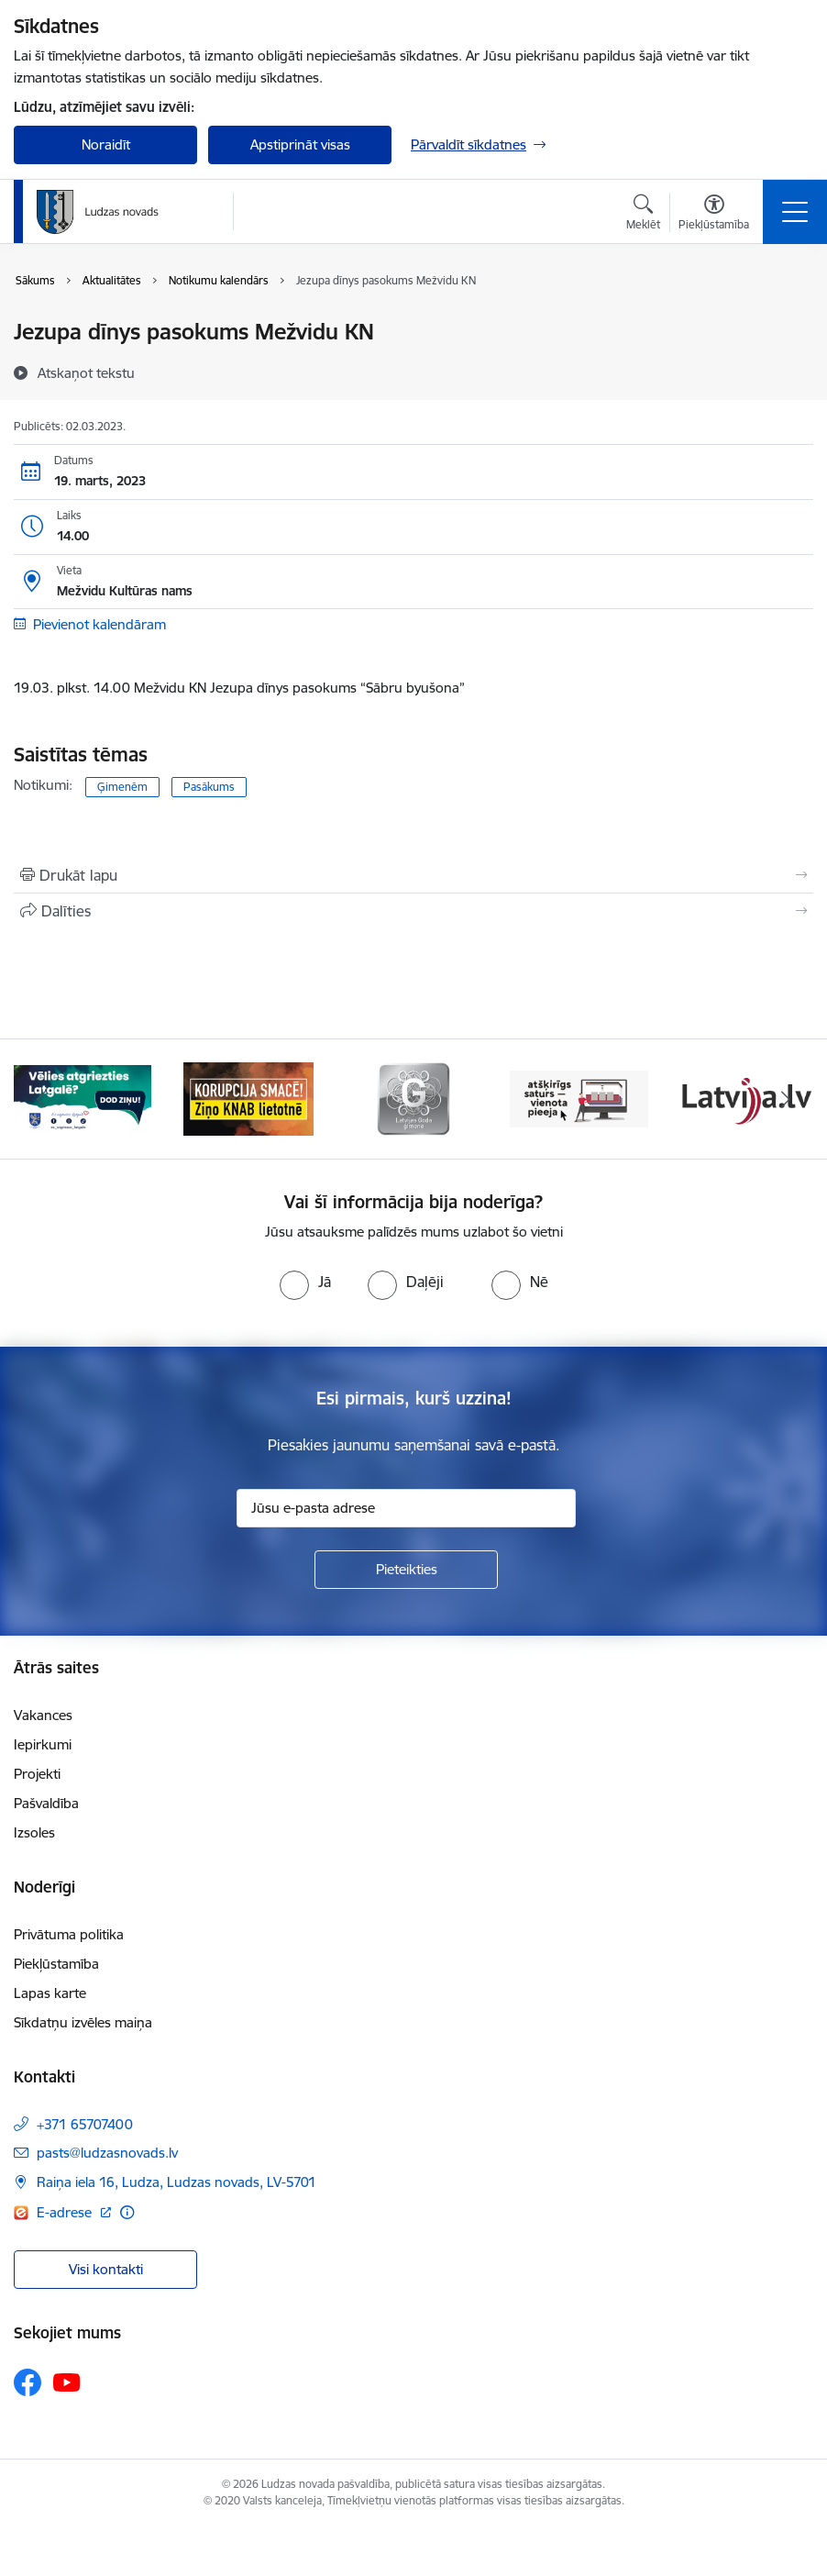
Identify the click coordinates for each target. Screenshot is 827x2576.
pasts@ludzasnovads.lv (107, 2152)
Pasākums (209, 787)
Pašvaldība (46, 1803)
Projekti (37, 1773)
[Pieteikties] (406, 1569)
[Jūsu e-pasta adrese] (406, 1508)
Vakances (43, 1715)
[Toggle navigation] (795, 212)
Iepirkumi (43, 1744)
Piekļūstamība (56, 1963)
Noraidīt (106, 144)
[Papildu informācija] (127, 2212)
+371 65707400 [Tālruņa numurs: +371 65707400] (85, 2124)
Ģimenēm (122, 787)
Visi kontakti (106, 2269)
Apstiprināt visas (300, 144)
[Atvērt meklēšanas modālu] (643, 215)
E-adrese (66, 2212)
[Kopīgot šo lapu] (413, 911)
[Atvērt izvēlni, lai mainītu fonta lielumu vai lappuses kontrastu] (713, 215)
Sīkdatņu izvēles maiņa (83, 2022)
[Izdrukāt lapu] (413, 875)
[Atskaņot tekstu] (86, 372)
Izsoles (34, 1832)
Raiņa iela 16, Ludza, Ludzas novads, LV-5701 (176, 2182)
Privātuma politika (69, 1934)
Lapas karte (50, 1993)
